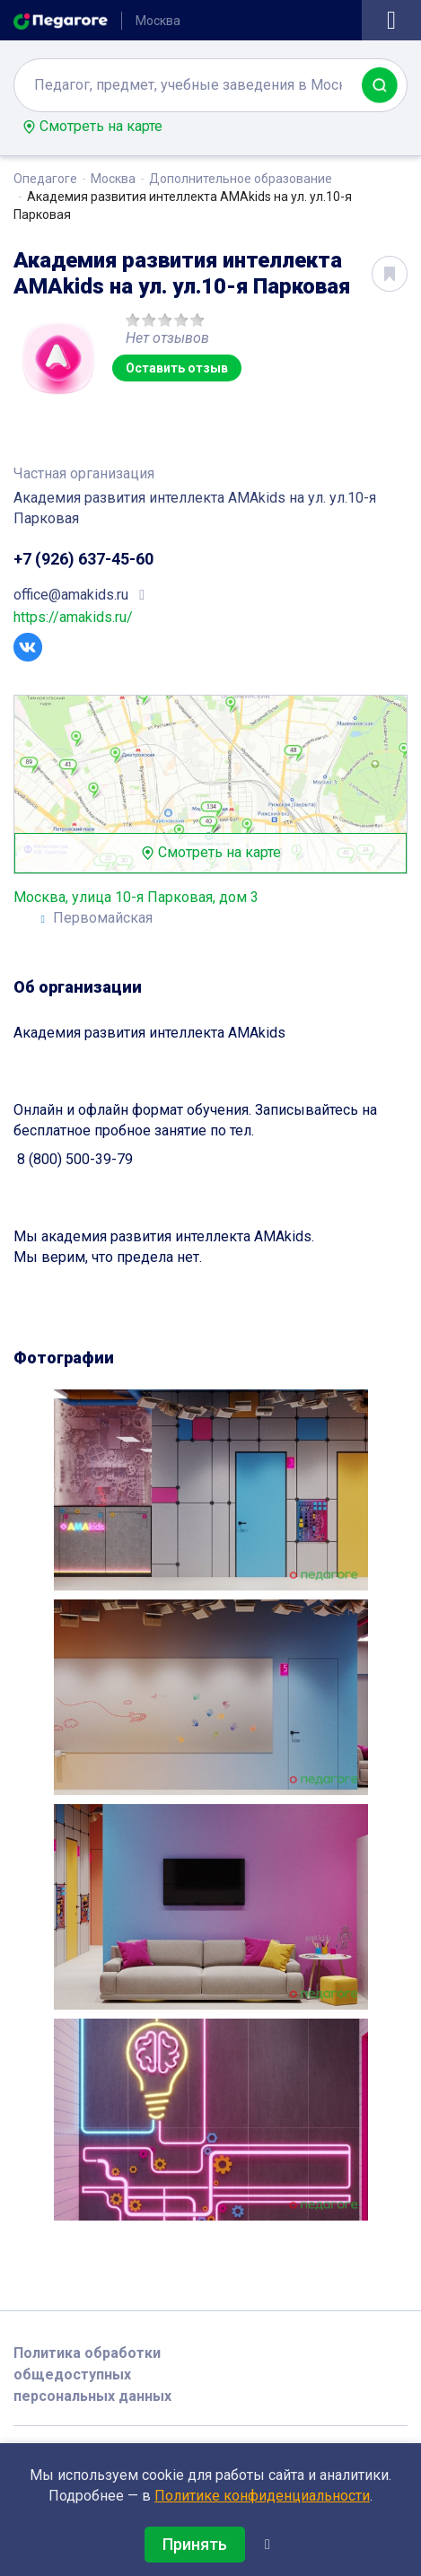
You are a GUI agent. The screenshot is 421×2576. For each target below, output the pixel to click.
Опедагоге (45, 178)
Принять (194, 2544)
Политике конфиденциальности (262, 2495)
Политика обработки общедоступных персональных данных (92, 2374)
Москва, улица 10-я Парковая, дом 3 (136, 897)
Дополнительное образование (240, 178)
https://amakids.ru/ (73, 617)
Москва (113, 178)
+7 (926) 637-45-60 (83, 558)
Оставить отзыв (177, 368)
